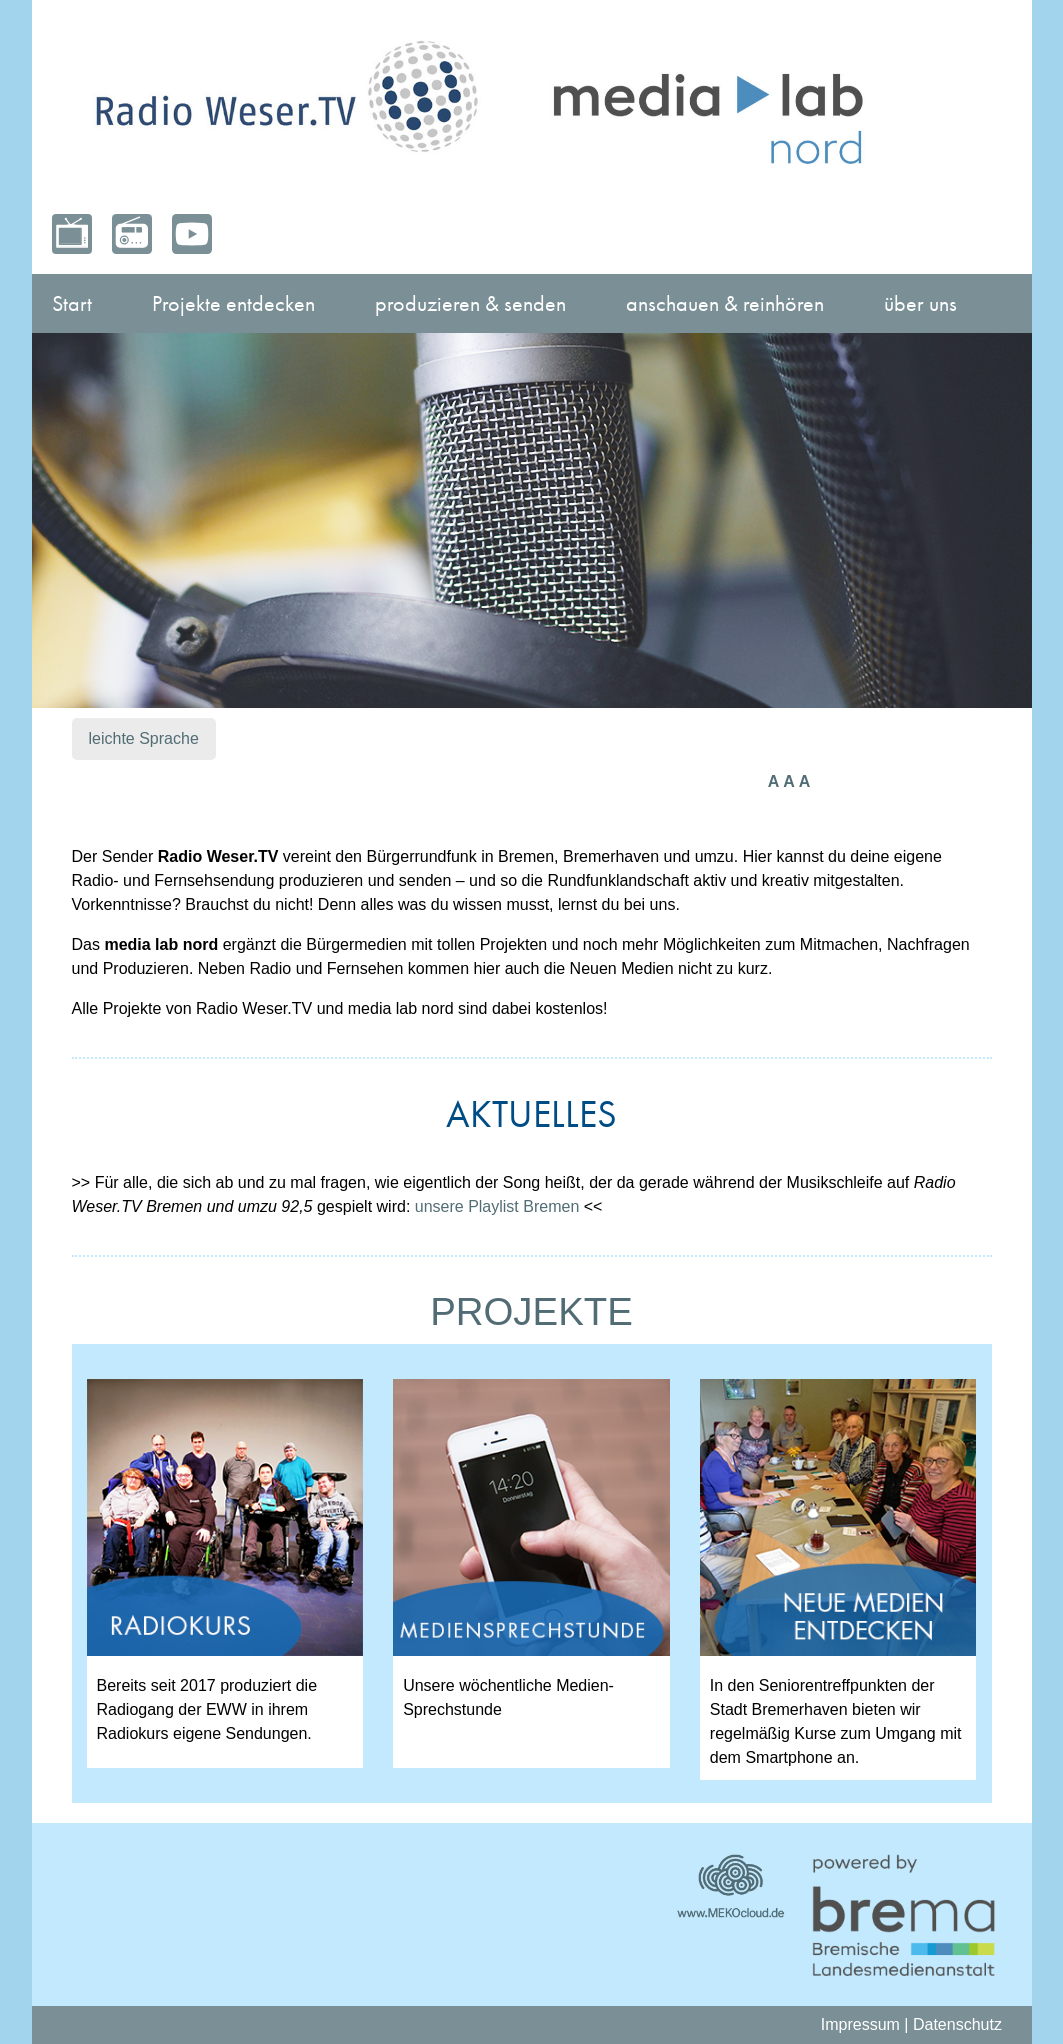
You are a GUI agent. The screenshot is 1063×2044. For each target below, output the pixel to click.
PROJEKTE (531, 1311)
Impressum (860, 2024)
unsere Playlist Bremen (497, 1206)
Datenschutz (957, 2024)
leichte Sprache (144, 738)
